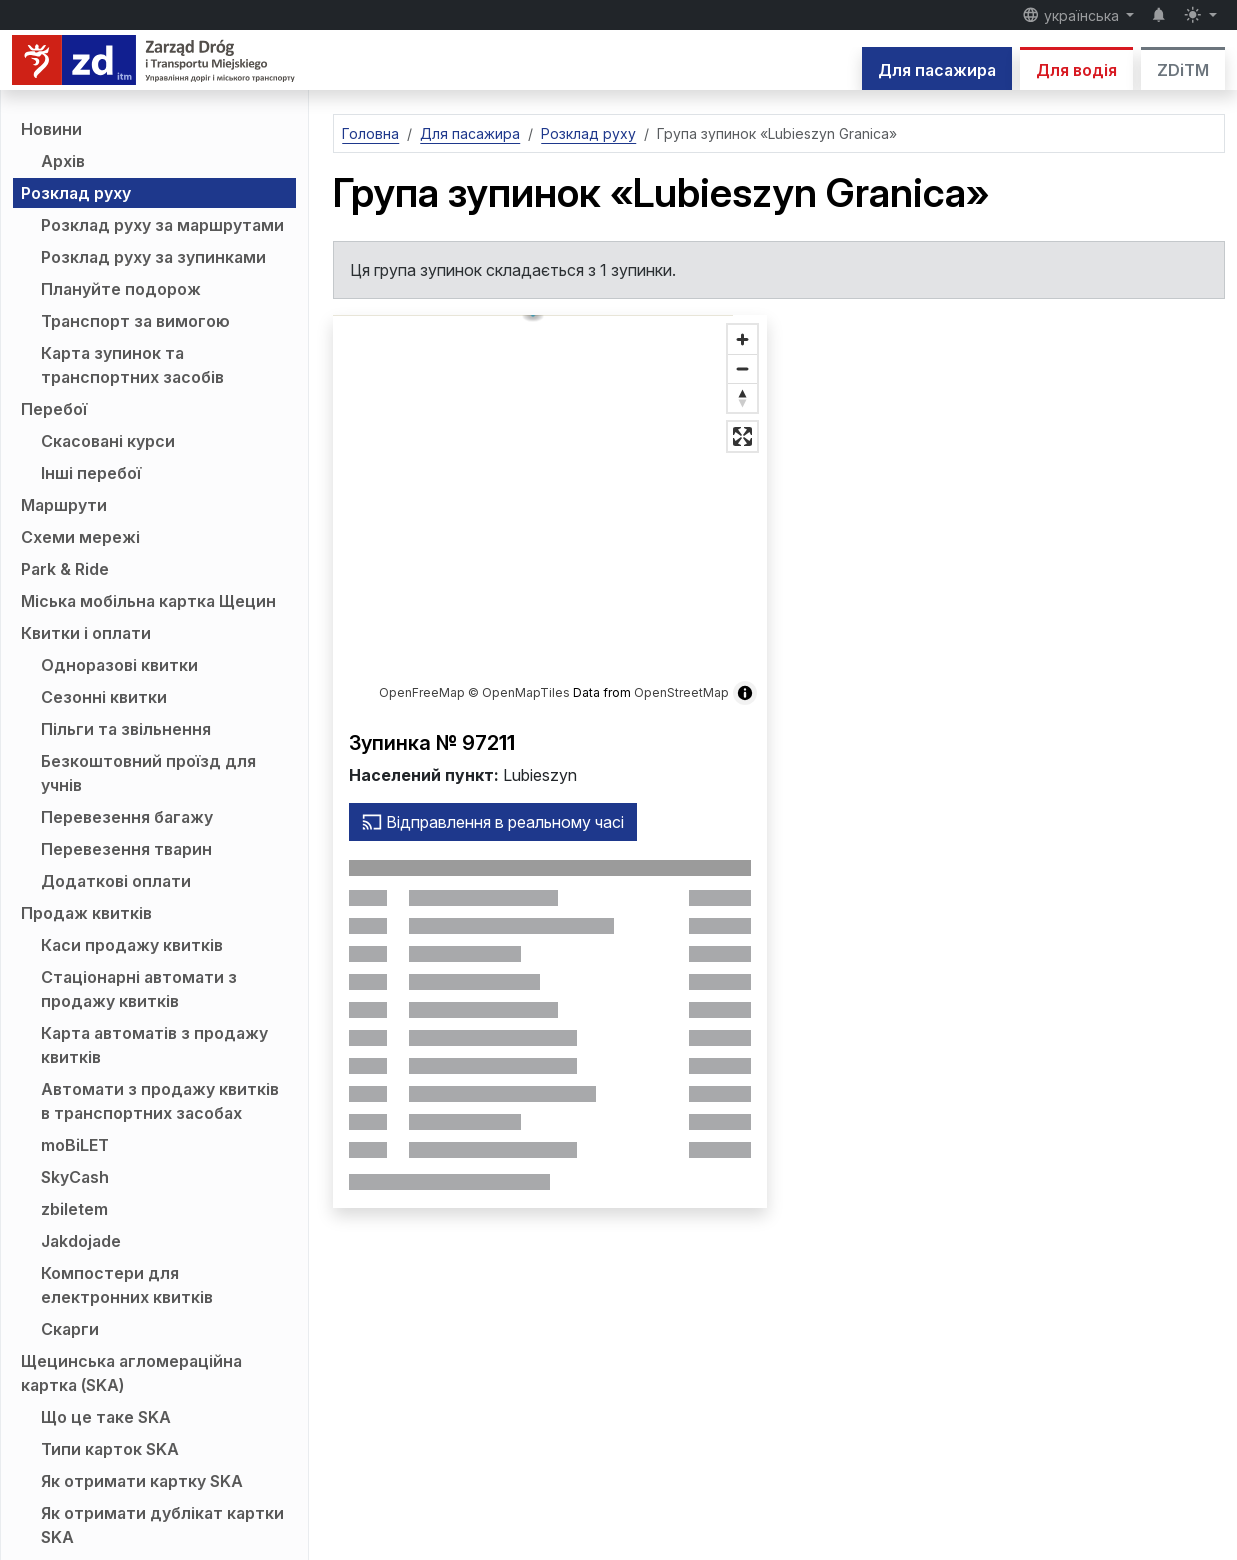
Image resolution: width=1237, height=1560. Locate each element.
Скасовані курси (108, 441)
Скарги (70, 1329)
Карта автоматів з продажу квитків (154, 1045)
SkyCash (75, 1177)
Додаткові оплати (116, 881)
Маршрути (64, 505)
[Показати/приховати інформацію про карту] (745, 693)
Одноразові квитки (119, 665)
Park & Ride (65, 569)
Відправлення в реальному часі (493, 822)
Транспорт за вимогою (135, 321)
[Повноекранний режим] (742, 436)
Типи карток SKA (110, 1449)
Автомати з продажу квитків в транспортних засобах (160, 1101)
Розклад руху (76, 193)
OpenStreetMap (681, 692)
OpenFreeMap (422, 692)
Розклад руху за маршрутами (162, 225)
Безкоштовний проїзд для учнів (148, 773)
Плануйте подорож (121, 289)
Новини (51, 129)
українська (1072, 15)
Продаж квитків (86, 913)
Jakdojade (81, 1241)
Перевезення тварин (126, 849)
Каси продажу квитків (132, 945)
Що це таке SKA (106, 1417)
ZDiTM (1183, 70)
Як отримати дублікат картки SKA (162, 1525)
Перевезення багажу (127, 817)
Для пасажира (937, 70)
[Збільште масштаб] (742, 339)
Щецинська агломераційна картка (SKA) (131, 1373)
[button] (550, 501)
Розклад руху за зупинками (153, 257)
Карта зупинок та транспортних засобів (132, 365)
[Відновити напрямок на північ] (742, 397)
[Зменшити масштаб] (742, 368)
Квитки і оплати (86, 633)
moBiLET (75, 1145)
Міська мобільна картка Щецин (148, 601)
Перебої (54, 409)
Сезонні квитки (104, 697)
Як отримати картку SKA (142, 1481)
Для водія (1076, 70)
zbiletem (74, 1209)
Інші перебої (91, 473)
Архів (63, 161)
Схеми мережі (80, 537)
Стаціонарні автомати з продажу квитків (139, 989)
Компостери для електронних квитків (127, 1285)
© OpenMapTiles (519, 692)
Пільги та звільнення (126, 729)
